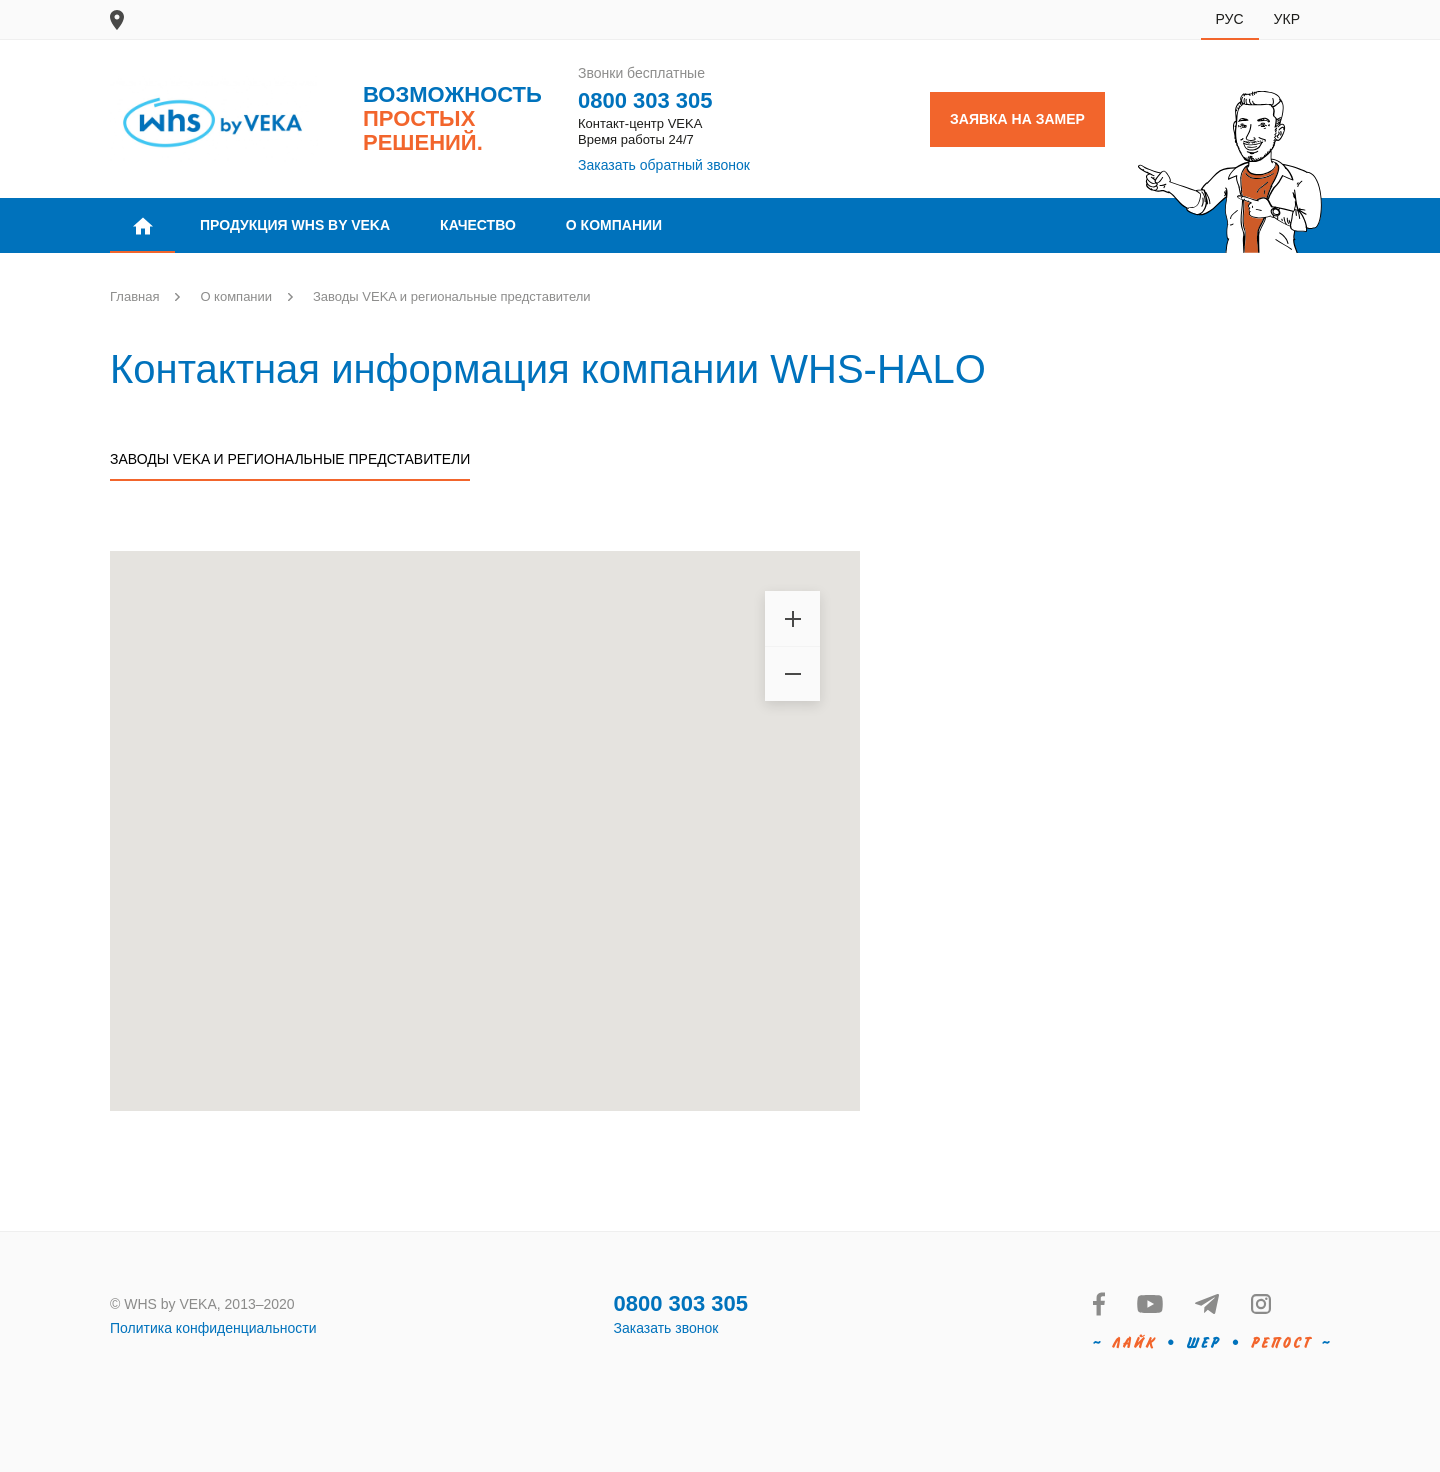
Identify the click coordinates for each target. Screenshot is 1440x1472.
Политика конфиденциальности (213, 1328)
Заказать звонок (666, 1328)
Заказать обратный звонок (664, 165)
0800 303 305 (645, 100)
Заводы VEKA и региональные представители (290, 459)
